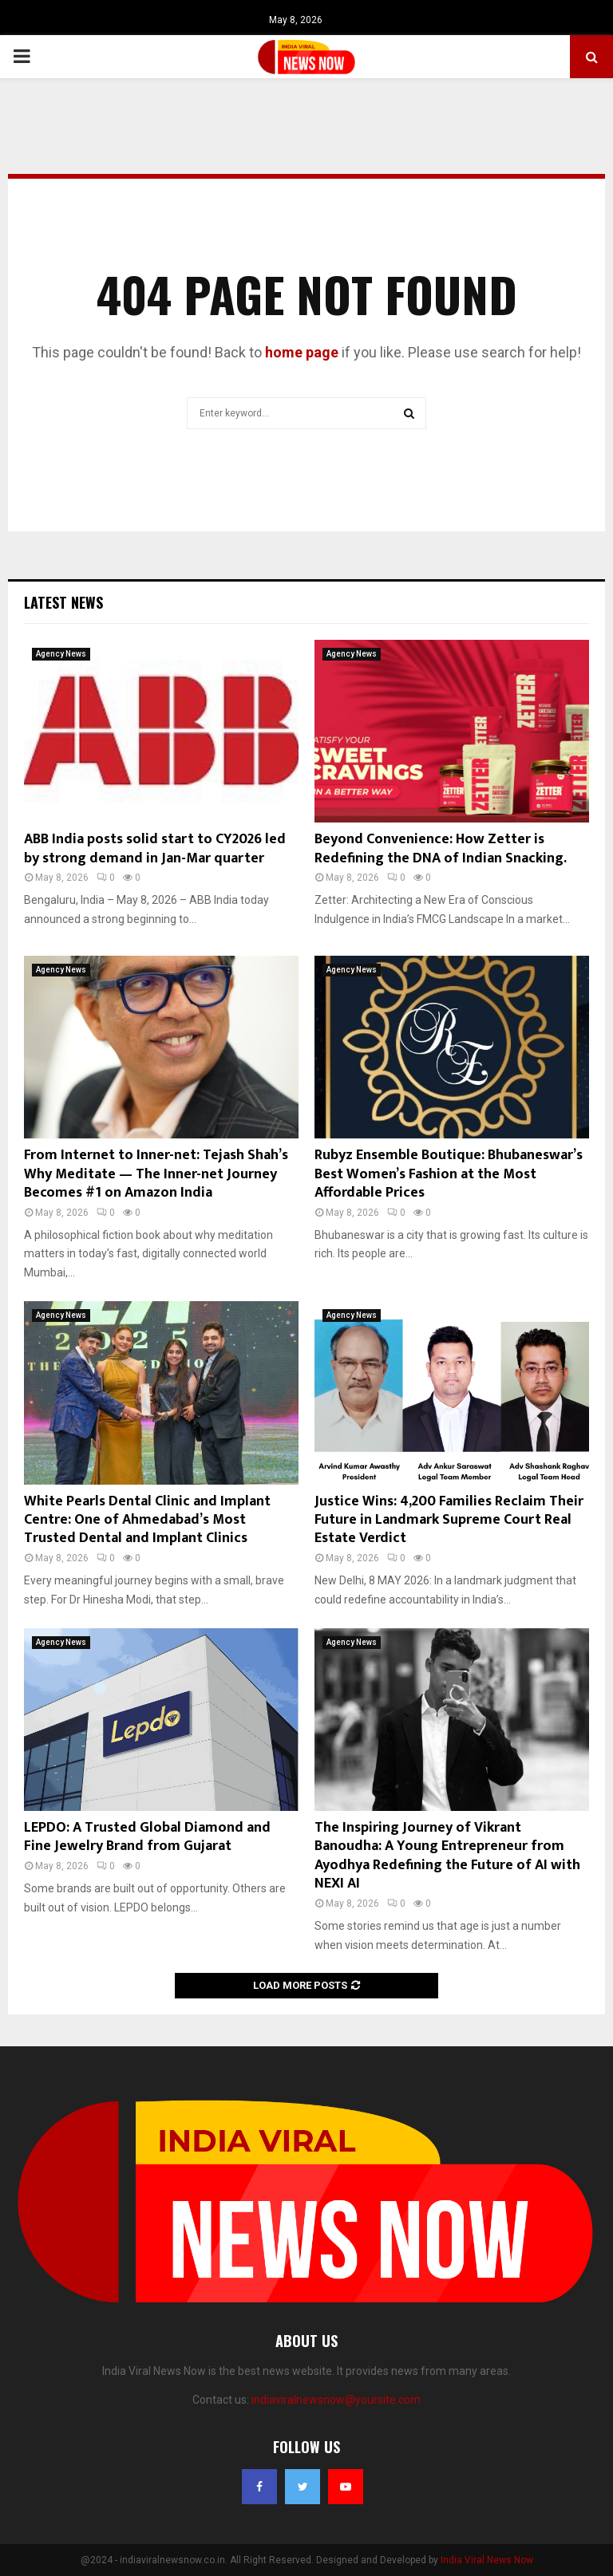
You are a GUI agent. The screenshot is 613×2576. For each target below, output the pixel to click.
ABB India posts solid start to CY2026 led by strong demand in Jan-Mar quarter (155, 848)
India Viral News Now (487, 2560)
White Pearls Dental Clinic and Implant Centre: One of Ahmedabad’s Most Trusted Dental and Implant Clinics (147, 1520)
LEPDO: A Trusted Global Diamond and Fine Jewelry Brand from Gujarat (147, 1837)
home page (301, 352)
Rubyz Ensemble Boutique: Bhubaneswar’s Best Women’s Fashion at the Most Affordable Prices (448, 1174)
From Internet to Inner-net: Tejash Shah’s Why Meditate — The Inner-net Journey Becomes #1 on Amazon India (156, 1174)
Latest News (63, 602)
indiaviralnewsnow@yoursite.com (336, 2399)
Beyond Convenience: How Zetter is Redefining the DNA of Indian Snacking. (440, 848)
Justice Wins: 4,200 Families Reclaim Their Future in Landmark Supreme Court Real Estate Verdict (448, 1520)
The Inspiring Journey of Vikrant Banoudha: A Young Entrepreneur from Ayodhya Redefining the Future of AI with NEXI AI (447, 1856)
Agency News (61, 653)
